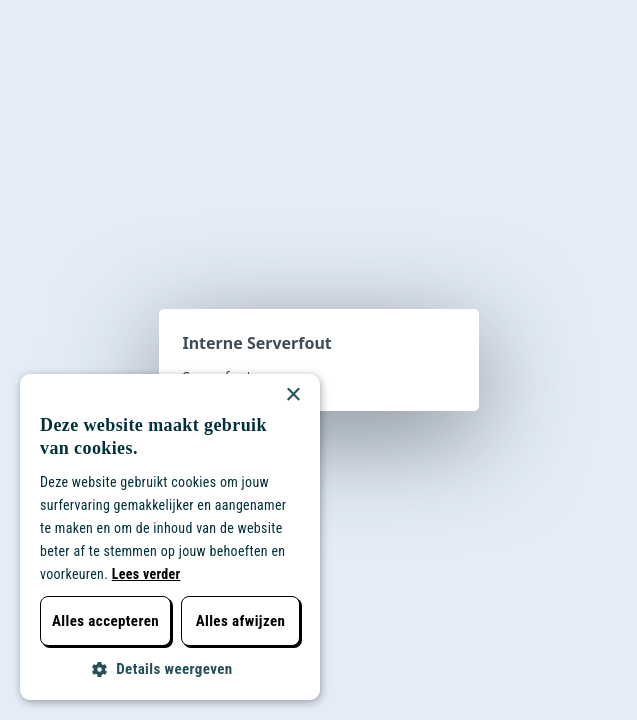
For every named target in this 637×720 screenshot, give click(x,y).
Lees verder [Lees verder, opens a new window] (146, 574)
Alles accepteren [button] (105, 621)
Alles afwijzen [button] (241, 621)
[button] (170, 669)
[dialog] (170, 537)
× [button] (292, 395)
